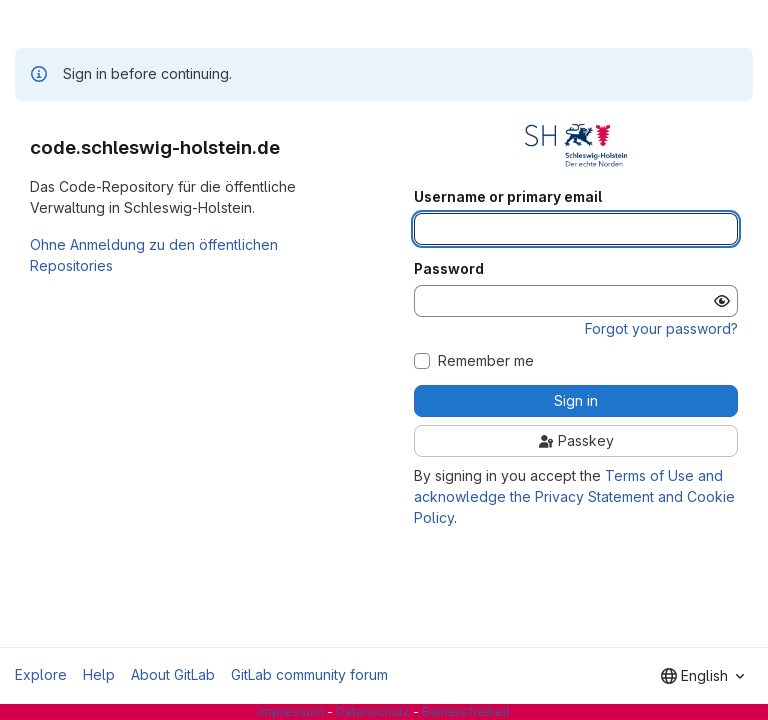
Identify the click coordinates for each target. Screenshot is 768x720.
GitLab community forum (309, 674)
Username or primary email (508, 197)
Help (99, 674)
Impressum (291, 711)
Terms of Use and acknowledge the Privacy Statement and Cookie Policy (574, 496)
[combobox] (702, 676)
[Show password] (722, 301)
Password (449, 269)
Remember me (486, 361)
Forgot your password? (661, 328)
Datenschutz (373, 711)
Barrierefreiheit (466, 711)
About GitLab (173, 674)
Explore (41, 674)
